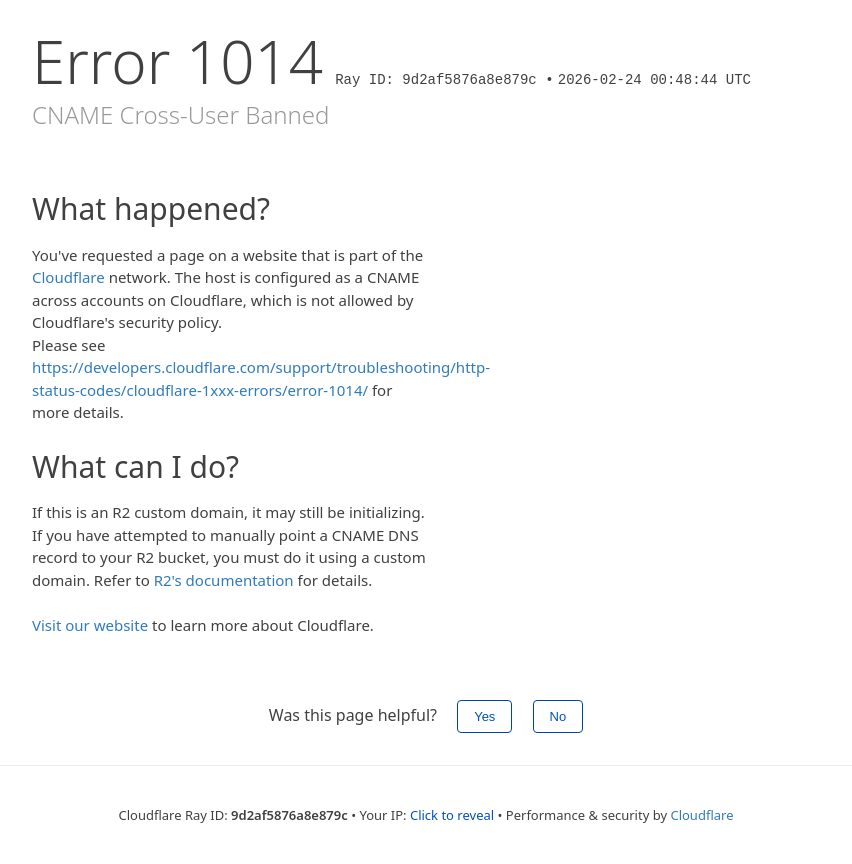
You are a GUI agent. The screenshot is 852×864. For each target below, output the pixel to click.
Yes (484, 716)
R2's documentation (224, 580)
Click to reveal (452, 815)
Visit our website (90, 625)
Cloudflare (68, 277)
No (558, 716)
